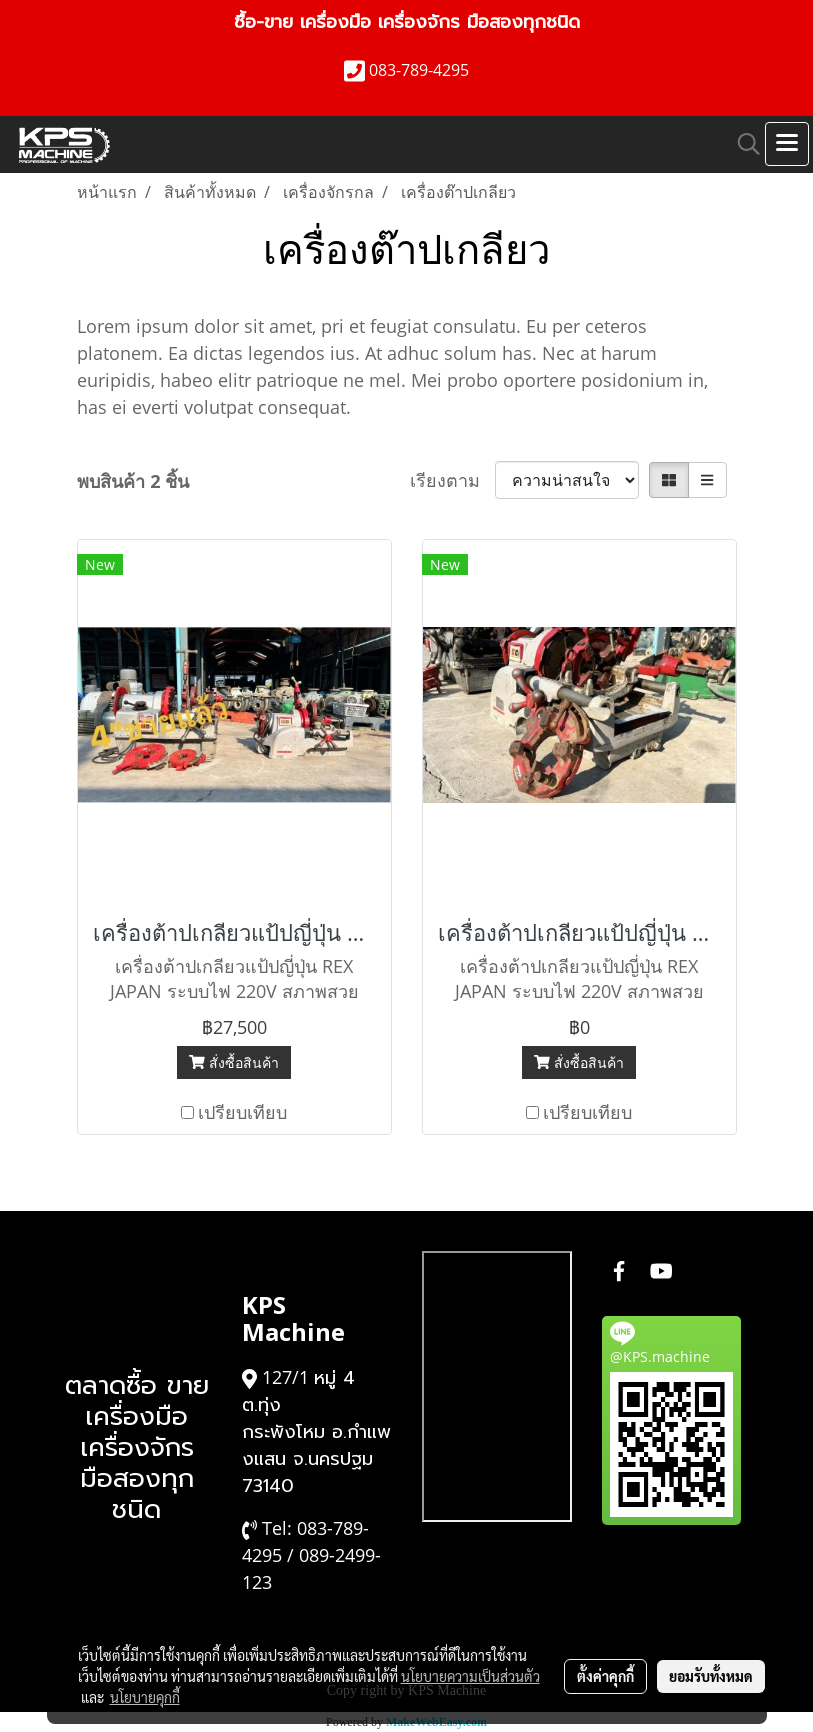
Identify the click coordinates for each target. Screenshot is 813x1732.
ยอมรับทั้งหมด (711, 1676)
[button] (742, 144)
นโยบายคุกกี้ (145, 1697)
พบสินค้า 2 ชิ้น (133, 481)
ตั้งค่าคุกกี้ (605, 1676)
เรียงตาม (452, 480)
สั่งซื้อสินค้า (234, 1062)
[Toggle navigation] (787, 144)
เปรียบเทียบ (242, 1112)
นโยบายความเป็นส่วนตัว (470, 1676)
